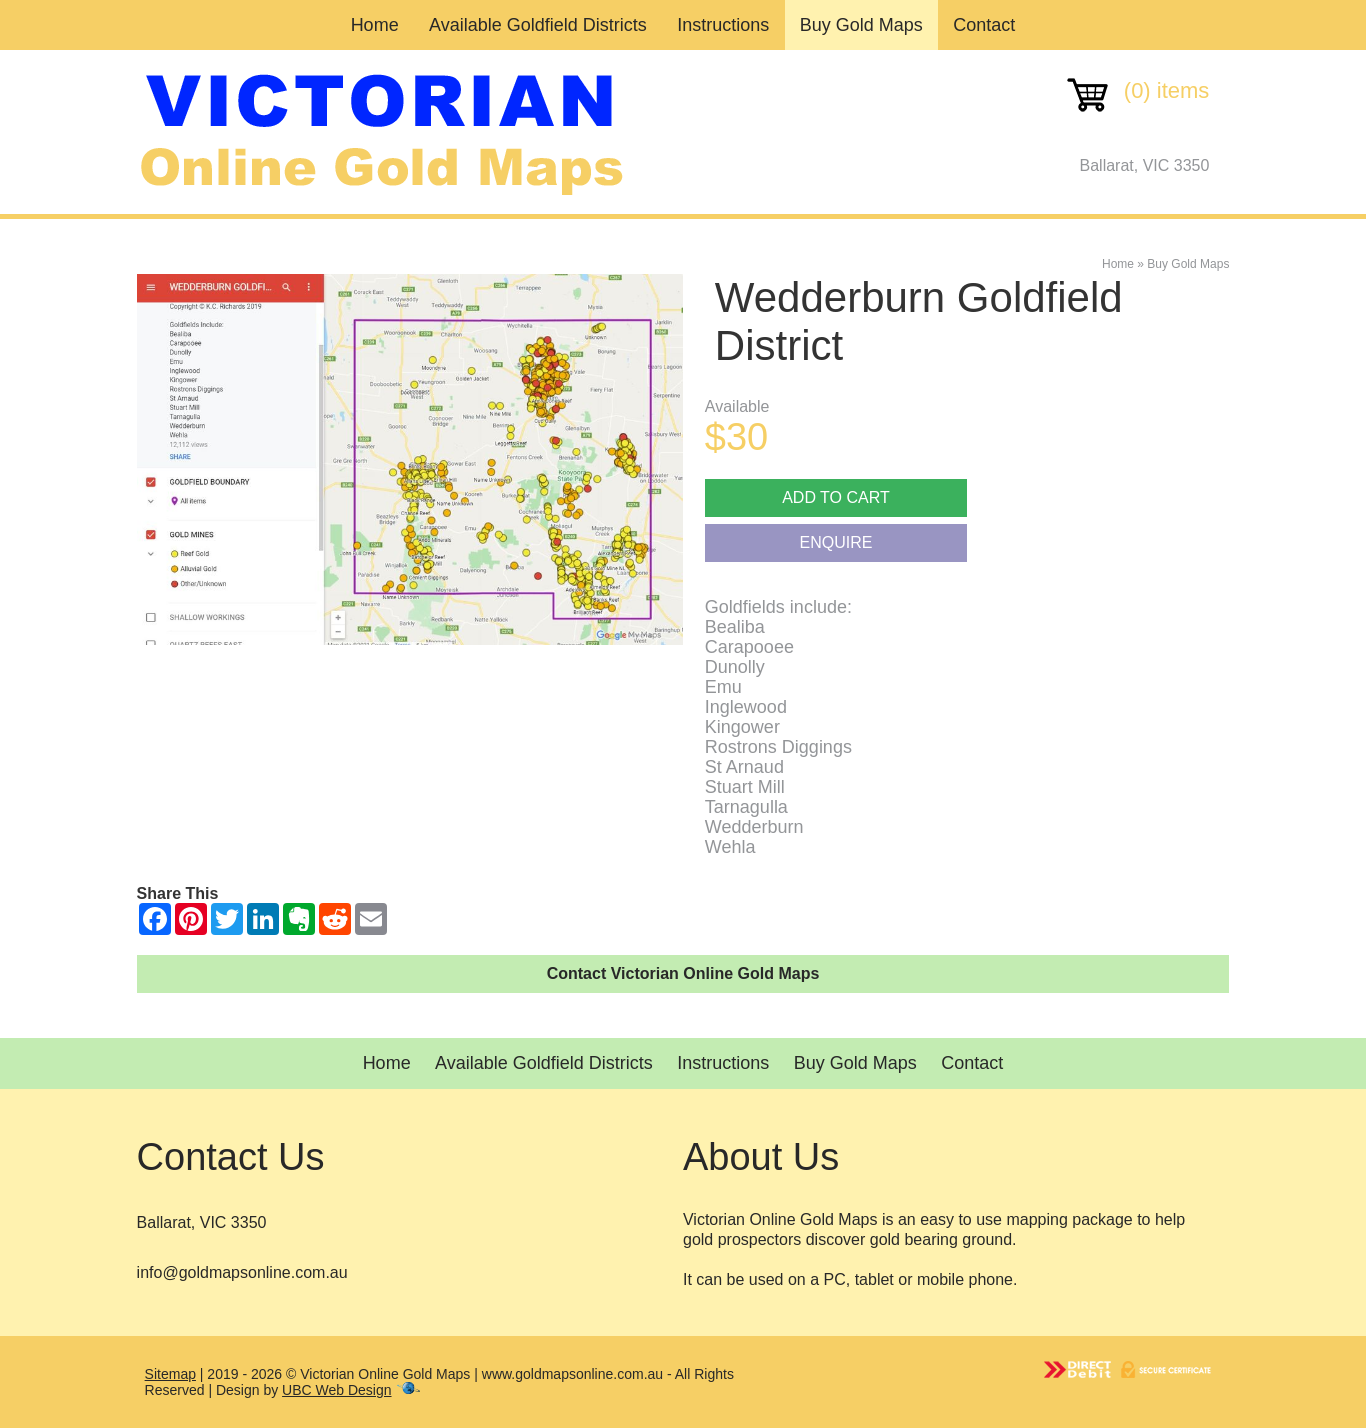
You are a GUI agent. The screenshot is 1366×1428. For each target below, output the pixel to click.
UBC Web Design (336, 1390)
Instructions (723, 25)
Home (375, 25)
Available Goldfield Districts (538, 25)
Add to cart (836, 497)
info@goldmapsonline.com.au (242, 1272)
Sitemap (170, 1374)
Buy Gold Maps (861, 25)
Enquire (836, 542)
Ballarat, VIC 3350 (1145, 165)
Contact (984, 25)
